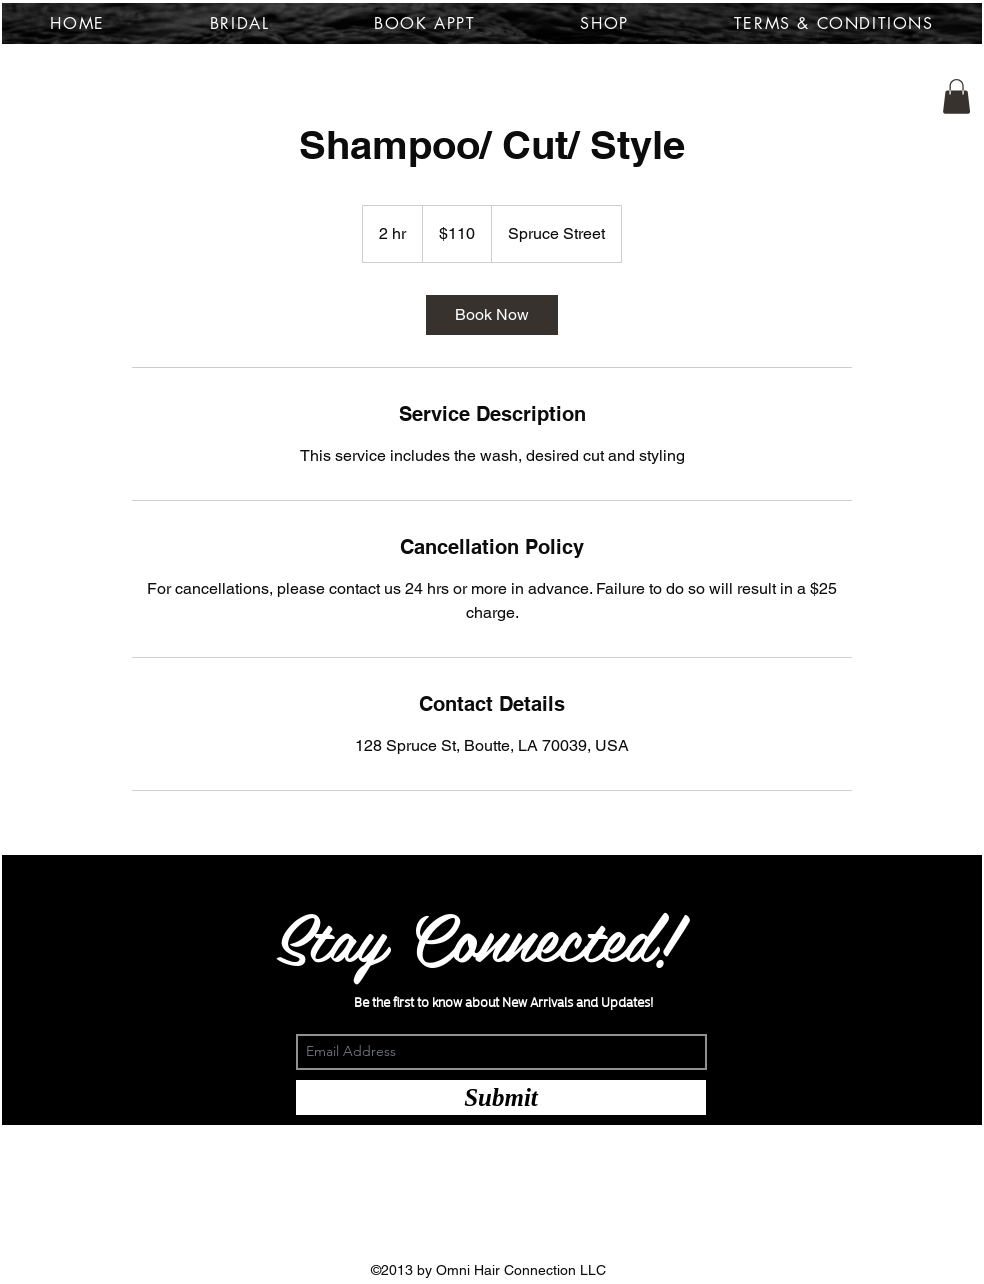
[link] (492, 315)
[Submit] (501, 1097)
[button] (956, 96)
